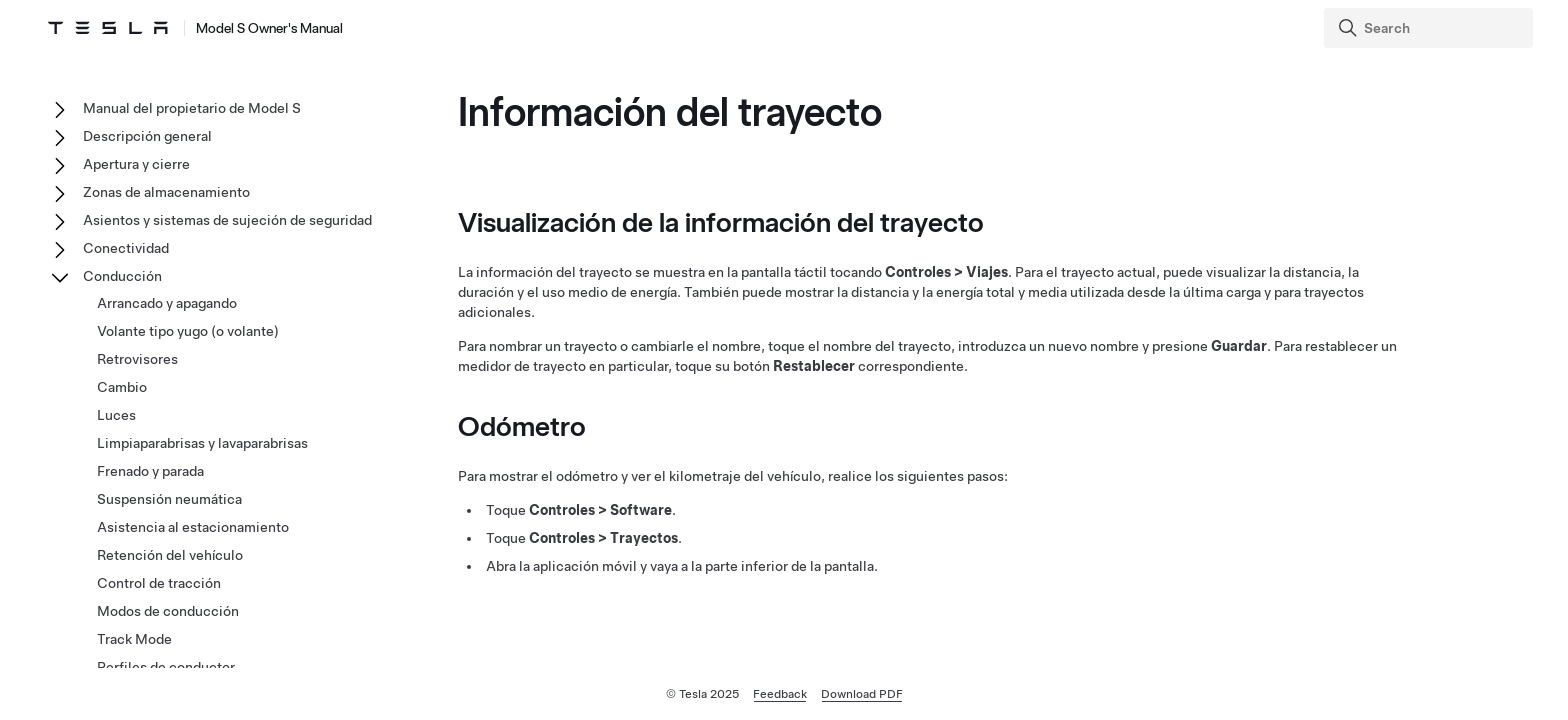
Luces (116, 415)
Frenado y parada (150, 471)
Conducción (122, 276)
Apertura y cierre (136, 164)
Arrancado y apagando (167, 303)
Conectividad (126, 248)
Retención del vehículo (170, 555)
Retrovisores (137, 359)
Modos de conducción (168, 611)
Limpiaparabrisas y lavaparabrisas (202, 443)
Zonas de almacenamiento (166, 192)
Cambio (122, 387)
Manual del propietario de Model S (192, 108)
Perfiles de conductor (166, 667)
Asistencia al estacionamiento (193, 527)
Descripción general (147, 136)
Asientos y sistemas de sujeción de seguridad (227, 220)
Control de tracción (159, 583)
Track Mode (134, 639)
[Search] (1430, 28)
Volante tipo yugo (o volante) (188, 331)
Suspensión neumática (169, 499)
